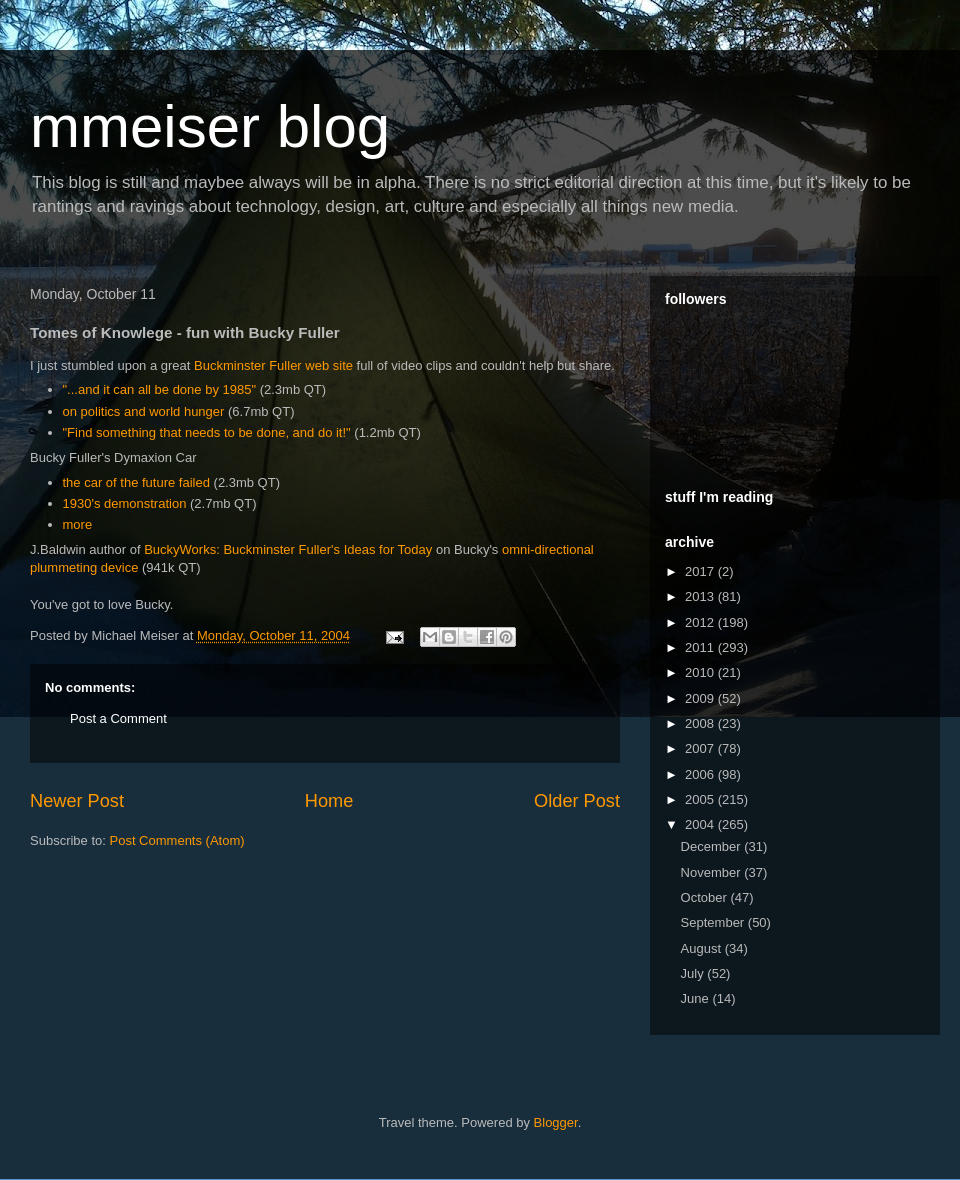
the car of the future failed (136, 482)
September (714, 922)
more (78, 524)
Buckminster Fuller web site (273, 365)
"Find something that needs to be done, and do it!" (207, 432)
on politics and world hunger (144, 411)
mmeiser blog (210, 126)
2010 (701, 672)
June (697, 998)
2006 (701, 774)
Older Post (577, 801)
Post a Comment (118, 718)
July (694, 973)
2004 (701, 824)
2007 (701, 748)
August (703, 948)
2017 (701, 571)
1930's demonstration (125, 503)
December (713, 846)
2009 (701, 698)
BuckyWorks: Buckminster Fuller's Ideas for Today (288, 549)
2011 (701, 647)
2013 (701, 596)
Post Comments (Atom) (177, 840)
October (706, 897)
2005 (701, 799)
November (713, 872)
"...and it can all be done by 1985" (160, 389)
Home (329, 801)
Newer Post (77, 801)
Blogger (556, 1122)
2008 (701, 723)
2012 (701, 622)
